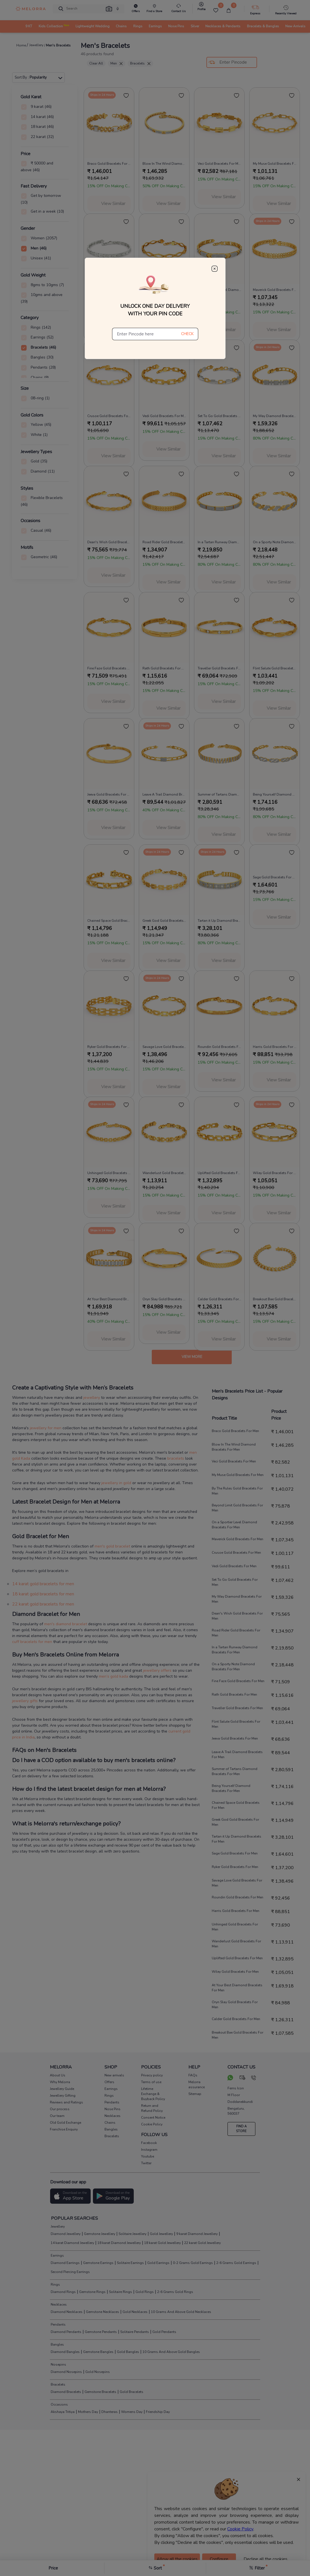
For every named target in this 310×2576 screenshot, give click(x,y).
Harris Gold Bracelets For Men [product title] (274, 1047)
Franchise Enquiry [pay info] (64, 2129)
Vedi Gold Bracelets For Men (234, 1566)
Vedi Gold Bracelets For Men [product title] (164, 416)
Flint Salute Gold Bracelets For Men (236, 1724)
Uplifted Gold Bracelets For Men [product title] (219, 1173)
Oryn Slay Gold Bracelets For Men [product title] (164, 1299)
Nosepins (58, 2364)
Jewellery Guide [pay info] (62, 2089)
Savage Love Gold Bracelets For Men (237, 1883)
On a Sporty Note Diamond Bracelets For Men (233, 1666)
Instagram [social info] (149, 2149)
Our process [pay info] (60, 2109)
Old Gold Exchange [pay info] (65, 2122)
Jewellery (57, 2226)
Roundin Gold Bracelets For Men (237, 1897)
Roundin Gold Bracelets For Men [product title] (219, 1047)
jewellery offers (157, 1670)
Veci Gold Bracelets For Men (234, 1461)
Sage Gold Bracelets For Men (235, 1853)
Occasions (59, 2404)
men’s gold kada (113, 1676)
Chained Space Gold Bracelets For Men (236, 1805)
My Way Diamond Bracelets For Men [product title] (274, 416)
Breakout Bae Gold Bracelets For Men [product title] (274, 1299)
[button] (109, 8)
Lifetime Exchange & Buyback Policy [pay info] (153, 2094)
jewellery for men (45, 1428)
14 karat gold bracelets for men (43, 1584)
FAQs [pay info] (192, 2075)
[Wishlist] (215, 10)
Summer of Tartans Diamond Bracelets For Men (234, 1771)
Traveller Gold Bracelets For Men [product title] (219, 668)
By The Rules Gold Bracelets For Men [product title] (109, 290)
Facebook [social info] (149, 2143)
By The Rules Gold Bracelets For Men (237, 1491)
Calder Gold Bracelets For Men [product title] (219, 1299)
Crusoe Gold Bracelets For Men (236, 1552)
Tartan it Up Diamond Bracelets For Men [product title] (219, 920)
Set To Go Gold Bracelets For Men (235, 1582)
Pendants (58, 2324)
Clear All (96, 63)
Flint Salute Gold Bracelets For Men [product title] (274, 668)
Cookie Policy (240, 2529)
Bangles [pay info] (111, 2129)
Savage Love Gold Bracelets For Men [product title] (164, 1047)
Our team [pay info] (57, 2116)
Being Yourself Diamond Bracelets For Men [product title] (274, 794)
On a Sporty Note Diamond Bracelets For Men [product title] (274, 542)
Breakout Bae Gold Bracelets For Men (237, 2035)
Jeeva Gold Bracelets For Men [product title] (109, 794)
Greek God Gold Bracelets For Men (235, 1822)
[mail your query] (242, 2078)
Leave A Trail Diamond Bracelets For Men (237, 1754)
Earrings (57, 2255)
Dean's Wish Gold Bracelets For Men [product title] (109, 542)
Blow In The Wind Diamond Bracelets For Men (234, 1447)
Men (116, 63)
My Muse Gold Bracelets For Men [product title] (274, 163)
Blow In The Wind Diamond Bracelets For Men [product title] (164, 163)
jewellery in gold (116, 1483)
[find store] (154, 9)
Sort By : (39, 77)
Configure (219, 2559)
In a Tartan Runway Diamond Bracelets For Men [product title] (219, 542)
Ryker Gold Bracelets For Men (235, 1867)
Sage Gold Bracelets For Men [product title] (274, 877)
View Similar (113, 204)
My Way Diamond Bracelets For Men (237, 1599)
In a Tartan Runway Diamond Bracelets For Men (234, 1650)
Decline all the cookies (265, 2559)
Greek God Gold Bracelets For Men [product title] (164, 920)
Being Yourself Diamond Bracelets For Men (231, 1788)
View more (192, 1356)
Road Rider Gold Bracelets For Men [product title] (164, 542)
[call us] (253, 2078)
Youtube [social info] (147, 2156)
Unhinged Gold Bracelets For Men (235, 1927)
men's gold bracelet (113, 1546)
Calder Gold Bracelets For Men (236, 2019)
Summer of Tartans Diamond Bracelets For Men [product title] (219, 794)
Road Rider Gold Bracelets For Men (236, 1633)
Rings (55, 2284)
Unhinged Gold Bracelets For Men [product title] (109, 1173)
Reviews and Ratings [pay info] (66, 2102)
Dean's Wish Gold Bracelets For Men (237, 1616)
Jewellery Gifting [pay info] (62, 2095)
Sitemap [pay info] (194, 2094)
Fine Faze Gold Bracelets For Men (238, 1681)
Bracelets (140, 63)
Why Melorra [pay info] (60, 2082)
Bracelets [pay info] (111, 2136)
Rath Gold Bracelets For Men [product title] (164, 668)
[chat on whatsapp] (230, 2078)
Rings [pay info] (109, 2095)
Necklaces (58, 2304)
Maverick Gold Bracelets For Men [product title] (274, 290)
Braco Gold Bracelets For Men (235, 1431)
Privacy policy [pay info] (152, 2075)
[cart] (228, 10)
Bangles (57, 2344)
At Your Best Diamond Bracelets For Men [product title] (109, 1299)
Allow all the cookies (177, 2559)
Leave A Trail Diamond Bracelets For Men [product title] (164, 794)
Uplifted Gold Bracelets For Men (237, 1958)
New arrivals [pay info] (114, 2075)
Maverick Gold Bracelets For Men (237, 1539)
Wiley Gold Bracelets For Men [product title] (274, 1173)
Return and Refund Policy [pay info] (152, 2108)
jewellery (92, 1397)
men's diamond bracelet (65, 1624)
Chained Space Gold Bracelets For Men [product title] (109, 920)
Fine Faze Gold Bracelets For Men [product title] (109, 668)
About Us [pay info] (57, 2075)
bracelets (175, 1458)
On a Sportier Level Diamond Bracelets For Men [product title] (219, 290)
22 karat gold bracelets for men (43, 1604)
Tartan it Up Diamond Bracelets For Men (236, 1839)
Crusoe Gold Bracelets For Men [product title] (109, 416)
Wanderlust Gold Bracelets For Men (236, 1944)
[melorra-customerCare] (178, 9)
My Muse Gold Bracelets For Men (238, 1475)
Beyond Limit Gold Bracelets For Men (237, 1508)
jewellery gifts (25, 1701)
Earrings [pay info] (111, 2089)
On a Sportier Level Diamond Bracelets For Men (234, 1524)
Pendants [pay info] (111, 2102)
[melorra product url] (109, 123)
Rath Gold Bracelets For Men (234, 1694)
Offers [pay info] (109, 2082)
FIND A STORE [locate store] (241, 2128)
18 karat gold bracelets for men (43, 1594)
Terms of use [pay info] (151, 2082)
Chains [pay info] (109, 2122)
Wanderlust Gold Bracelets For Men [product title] (164, 1173)
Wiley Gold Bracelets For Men (235, 1971)
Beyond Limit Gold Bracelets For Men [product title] (164, 290)
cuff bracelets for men (32, 1641)
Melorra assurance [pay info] (196, 2084)
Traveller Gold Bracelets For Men (237, 1708)
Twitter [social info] (146, 2163)
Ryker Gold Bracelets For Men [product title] (109, 1047)
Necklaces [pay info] (112, 2116)
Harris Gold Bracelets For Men (235, 1911)
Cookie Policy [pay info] (151, 2124)
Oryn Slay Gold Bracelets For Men (235, 2004)
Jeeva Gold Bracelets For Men (235, 1738)
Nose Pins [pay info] (112, 2109)
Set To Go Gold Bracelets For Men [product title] (219, 416)
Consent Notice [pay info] (153, 2117)
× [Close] (298, 2479)
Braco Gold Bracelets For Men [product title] (109, 163)
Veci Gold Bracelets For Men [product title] (219, 163)
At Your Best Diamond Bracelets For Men (237, 1987)
